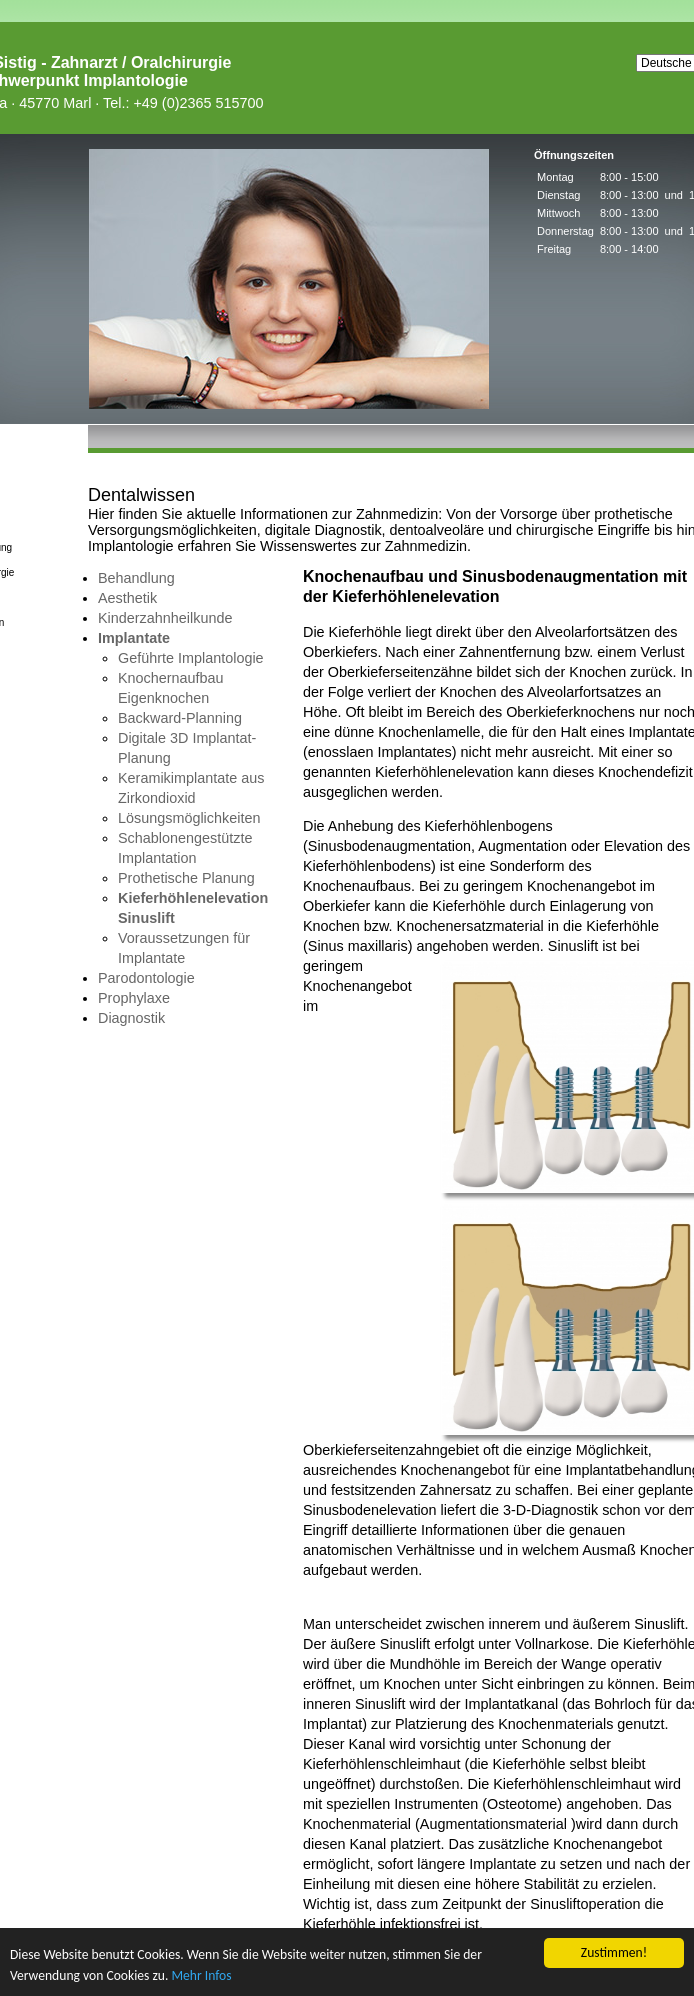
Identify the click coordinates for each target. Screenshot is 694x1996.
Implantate (134, 638)
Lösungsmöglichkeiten (189, 818)
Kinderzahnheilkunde (165, 618)
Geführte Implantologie (191, 658)
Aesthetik (127, 598)
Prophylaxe (134, 998)
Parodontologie (146, 978)
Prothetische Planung (186, 878)
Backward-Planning (180, 718)
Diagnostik (131, 1018)
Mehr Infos (201, 1975)
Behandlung (136, 578)
